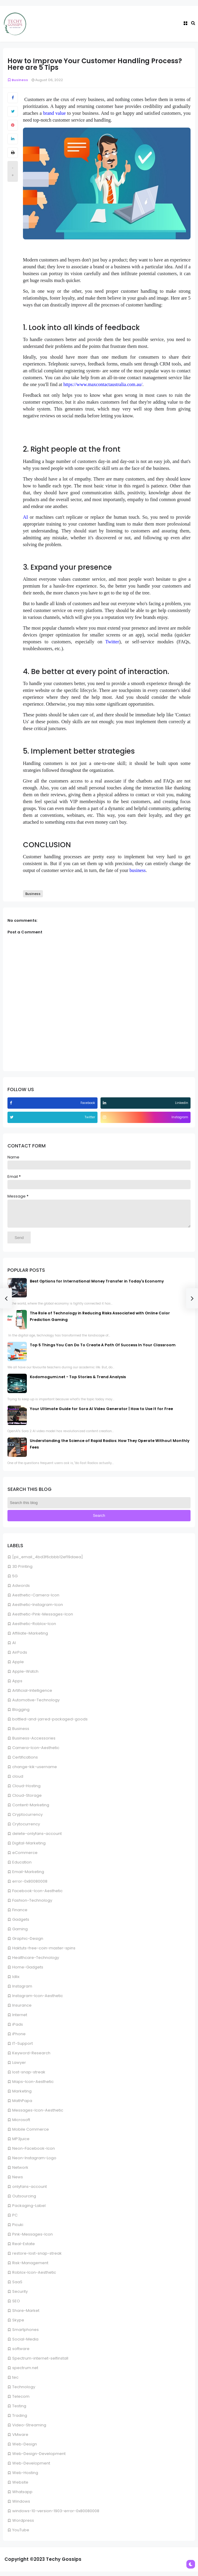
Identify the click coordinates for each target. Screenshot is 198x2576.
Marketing (22, 2095)
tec (15, 2382)
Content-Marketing (30, 1809)
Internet (19, 2019)
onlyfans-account (29, 2191)
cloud (17, 1781)
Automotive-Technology (36, 1704)
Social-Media (25, 2343)
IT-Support (22, 2048)
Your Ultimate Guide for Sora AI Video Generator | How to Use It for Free (101, 1413)
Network (20, 2172)
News (17, 2181)
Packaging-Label (29, 2210)
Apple (18, 1666)
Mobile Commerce (30, 2134)
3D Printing (22, 1571)
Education (22, 1866)
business (137, 870)
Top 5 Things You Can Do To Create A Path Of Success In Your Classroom (103, 1349)
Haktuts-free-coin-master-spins (43, 1952)
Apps (17, 1685)
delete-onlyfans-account (37, 1838)
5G (15, 1580)
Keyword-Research (31, 2057)
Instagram (22, 1990)
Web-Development (31, 2467)
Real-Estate (23, 2248)
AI (14, 1647)
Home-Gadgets (27, 1971)
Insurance (22, 2010)
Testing (19, 2410)
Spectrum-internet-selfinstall (40, 2363)
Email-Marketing (28, 1876)
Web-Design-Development (39, 2458)
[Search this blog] (99, 1507)
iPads (17, 2029)
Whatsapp (22, 2496)
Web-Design (24, 2448)
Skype (18, 2324)
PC (15, 2219)
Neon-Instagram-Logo (34, 2162)
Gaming (20, 1933)
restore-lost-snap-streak (37, 2258)
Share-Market (25, 2315)
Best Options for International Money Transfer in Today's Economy (97, 1285)
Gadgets (20, 1924)
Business (20, 1733)
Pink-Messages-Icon (32, 2239)
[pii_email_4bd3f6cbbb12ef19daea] (47, 1561)
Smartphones (25, 2334)
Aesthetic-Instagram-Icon (37, 1609)
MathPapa (22, 2105)
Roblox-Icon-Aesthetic (34, 2277)
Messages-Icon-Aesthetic (37, 2115)
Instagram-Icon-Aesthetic (37, 2000)
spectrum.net (25, 2372)
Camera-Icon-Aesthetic (35, 1752)
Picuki (17, 2229)
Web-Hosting (25, 2477)
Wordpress (23, 2525)
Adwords (21, 1590)
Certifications (25, 1762)
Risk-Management (30, 2267)
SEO (16, 2305)
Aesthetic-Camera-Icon (35, 1599)
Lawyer (19, 2067)
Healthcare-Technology (35, 1962)
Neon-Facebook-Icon (33, 2153)
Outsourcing (24, 2200)
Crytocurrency (26, 1828)
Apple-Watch (25, 1676)
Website (20, 2487)
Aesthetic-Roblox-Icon (34, 1628)
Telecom (21, 2401)
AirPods (19, 1657)
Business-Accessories (33, 1742)
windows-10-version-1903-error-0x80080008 (55, 2515)
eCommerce (25, 1857)
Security (20, 2296)
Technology (23, 2391)
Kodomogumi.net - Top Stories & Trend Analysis (78, 1381)
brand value (54, 113)
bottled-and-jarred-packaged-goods (50, 1723)
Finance (19, 1914)
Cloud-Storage (27, 1800)
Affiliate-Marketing (30, 1638)
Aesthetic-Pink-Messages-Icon (42, 1618)
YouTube (20, 2534)
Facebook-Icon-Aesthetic (37, 1895)
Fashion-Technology (32, 1905)
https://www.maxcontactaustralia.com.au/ (102, 384)
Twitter (112, 641)
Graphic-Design (27, 1943)
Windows (21, 2506)
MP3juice (21, 2143)
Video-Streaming (29, 2429)
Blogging (21, 1714)
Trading (19, 2420)
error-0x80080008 (29, 1886)
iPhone (19, 2038)
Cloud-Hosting (26, 1790)
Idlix (15, 1981)
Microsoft (21, 2124)
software (21, 2353)
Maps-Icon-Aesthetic (33, 2086)
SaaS (17, 2286)
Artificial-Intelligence (32, 1695)
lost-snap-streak (28, 2076)
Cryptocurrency (27, 1819)
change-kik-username (34, 1771)
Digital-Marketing (29, 1847)
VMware (20, 2439)
